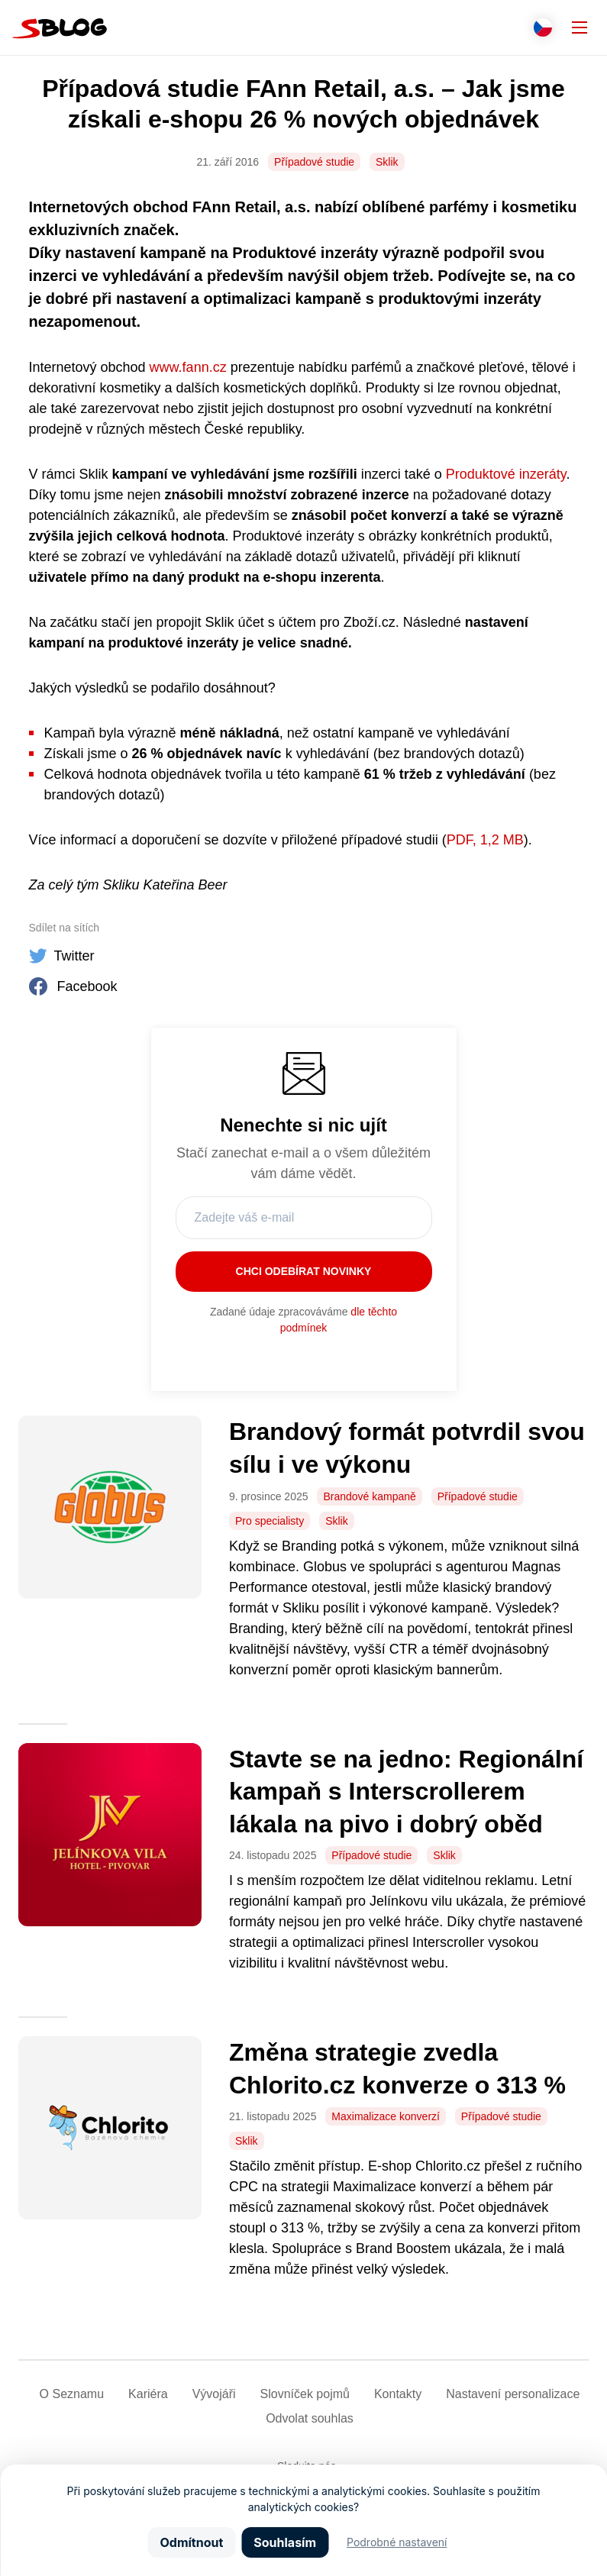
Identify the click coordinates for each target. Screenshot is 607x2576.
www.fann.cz (188, 367)
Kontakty (397, 2393)
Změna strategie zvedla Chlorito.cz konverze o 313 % (401, 2069)
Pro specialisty (269, 1521)
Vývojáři (214, 2393)
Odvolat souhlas (310, 2418)
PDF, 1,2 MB (485, 839)
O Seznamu (72, 2393)
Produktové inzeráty (506, 474)
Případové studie (314, 162)
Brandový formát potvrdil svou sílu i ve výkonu (407, 1448)
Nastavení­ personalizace (513, 2393)
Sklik (387, 162)
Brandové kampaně (369, 1496)
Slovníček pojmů (305, 2393)
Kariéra (148, 2393)
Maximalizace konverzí (385, 2116)
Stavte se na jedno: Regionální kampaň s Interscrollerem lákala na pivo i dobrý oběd (406, 1791)
